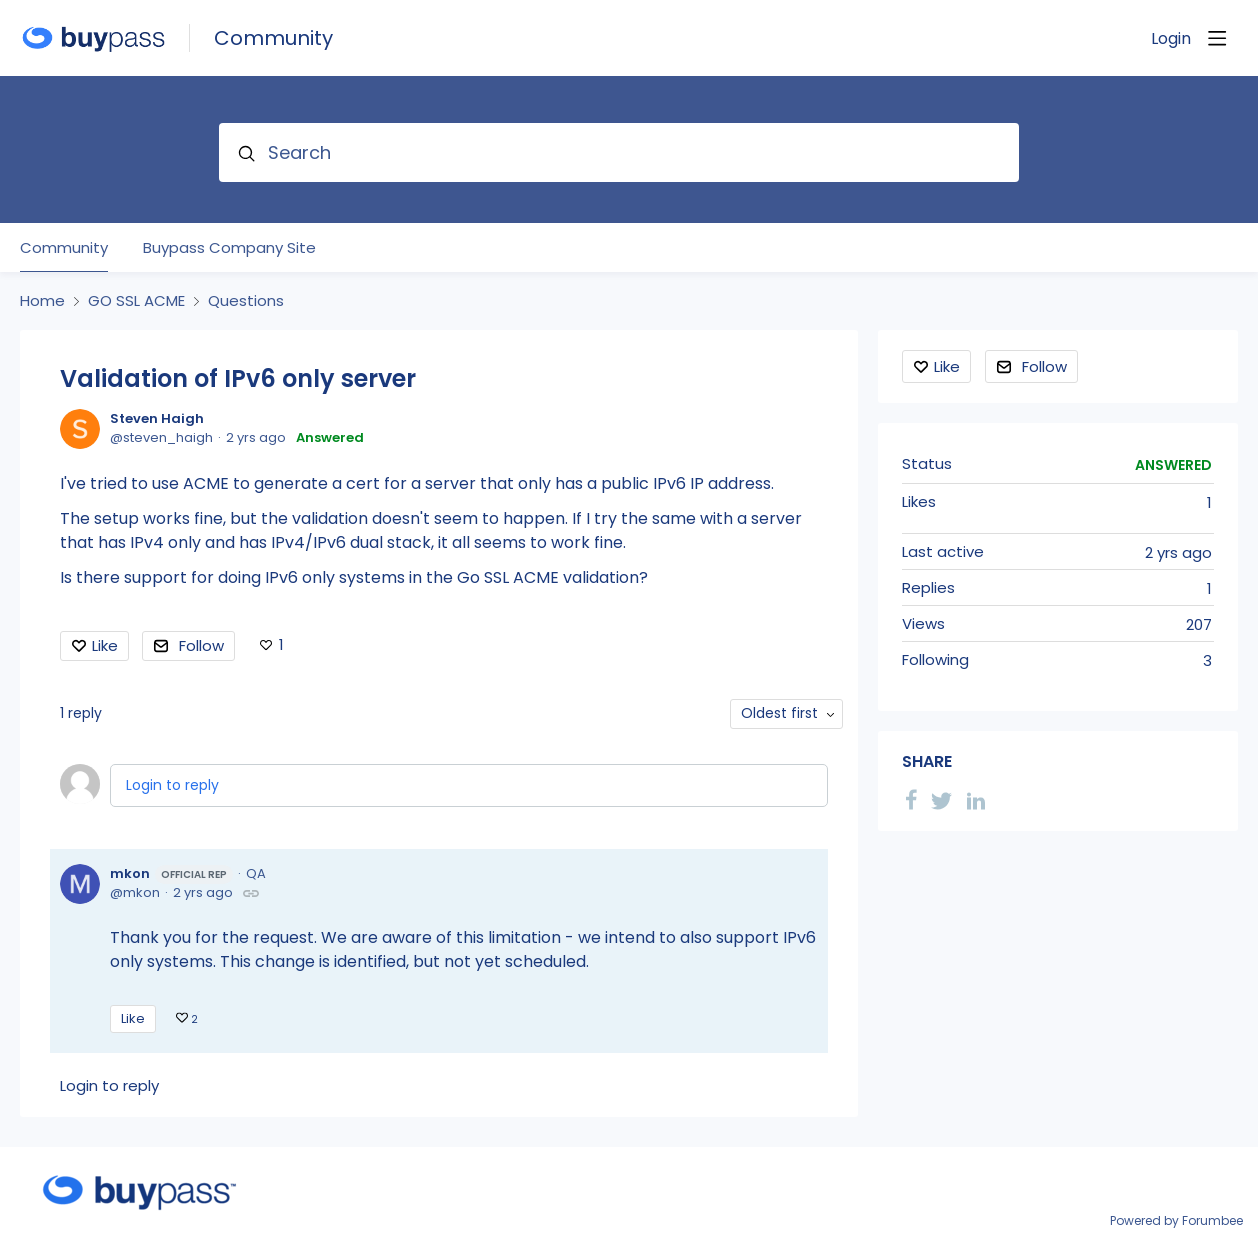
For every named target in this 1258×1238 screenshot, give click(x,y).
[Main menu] (1217, 38)
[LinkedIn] (976, 799)
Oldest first (779, 713)
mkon (171, 874)
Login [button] (1171, 39)
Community (273, 38)
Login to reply (172, 785)
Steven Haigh (157, 418)
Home (42, 301)
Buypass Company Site (229, 248)
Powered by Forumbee (1176, 1221)
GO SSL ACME (136, 301)
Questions (246, 301)
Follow (201, 645)
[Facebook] (911, 799)
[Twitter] (942, 799)
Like (105, 645)
